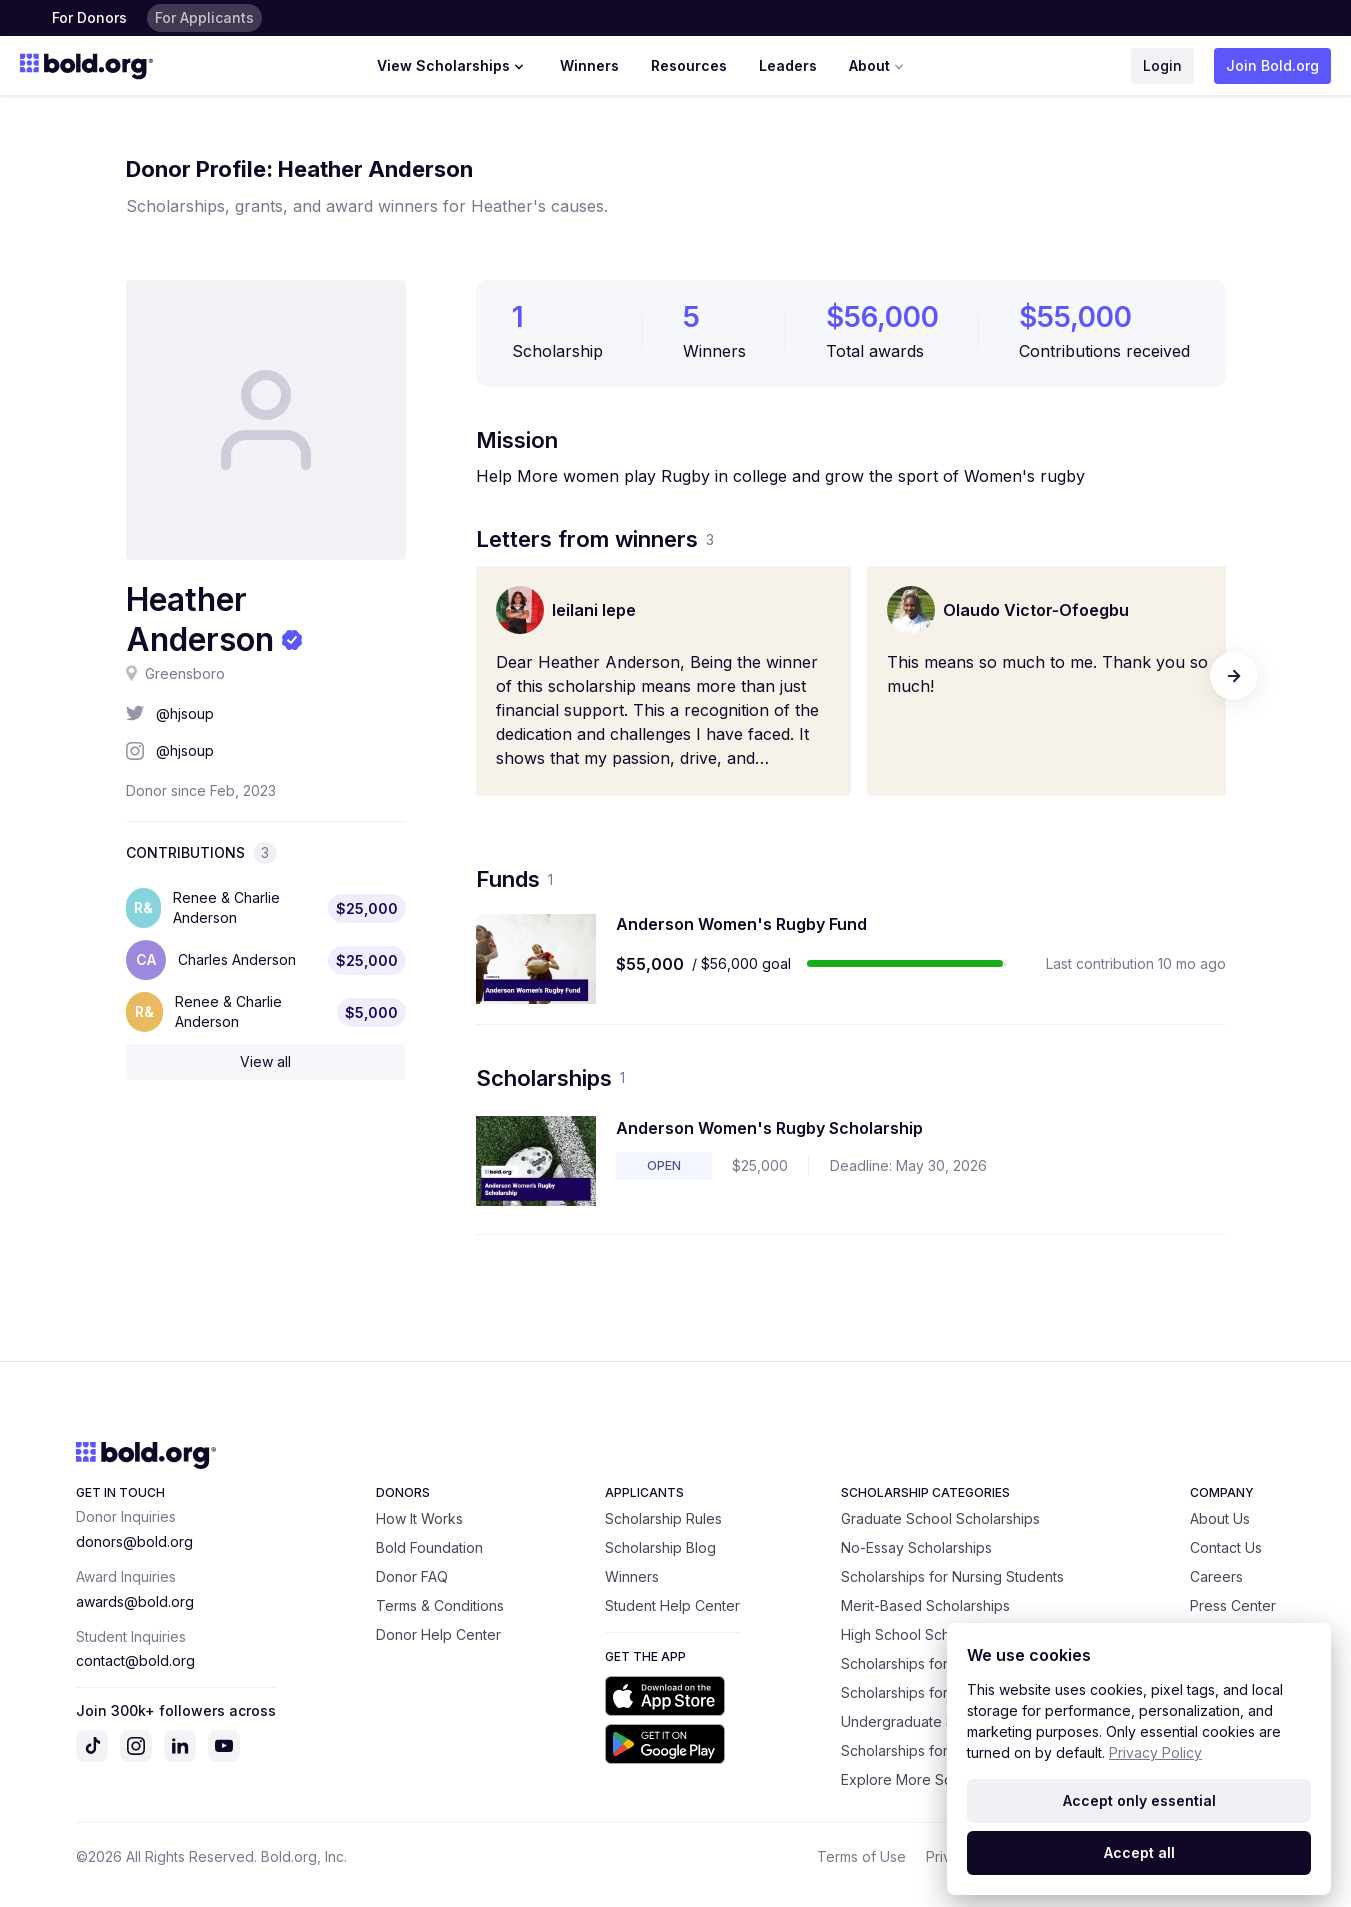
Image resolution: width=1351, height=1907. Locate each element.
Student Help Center (672, 1605)
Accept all (1139, 1852)
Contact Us (1226, 1547)
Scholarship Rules (663, 1518)
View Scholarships (452, 66)
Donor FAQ (412, 1576)
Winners (589, 65)
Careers (1216, 1576)
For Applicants (204, 17)
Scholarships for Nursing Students (952, 1576)
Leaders (788, 65)
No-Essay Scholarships (916, 1547)
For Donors (89, 17)
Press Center (1233, 1605)
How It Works (419, 1518)
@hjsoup (185, 713)
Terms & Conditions (440, 1605)
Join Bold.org (1272, 65)
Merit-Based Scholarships (925, 1605)
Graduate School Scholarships (940, 1518)
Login (1162, 65)
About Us (1220, 1518)
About (878, 66)
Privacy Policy (1155, 1752)
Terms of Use (861, 1856)
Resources (689, 65)
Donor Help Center (438, 1634)
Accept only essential (1139, 1800)
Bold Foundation (429, 1547)
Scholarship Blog (660, 1547)
